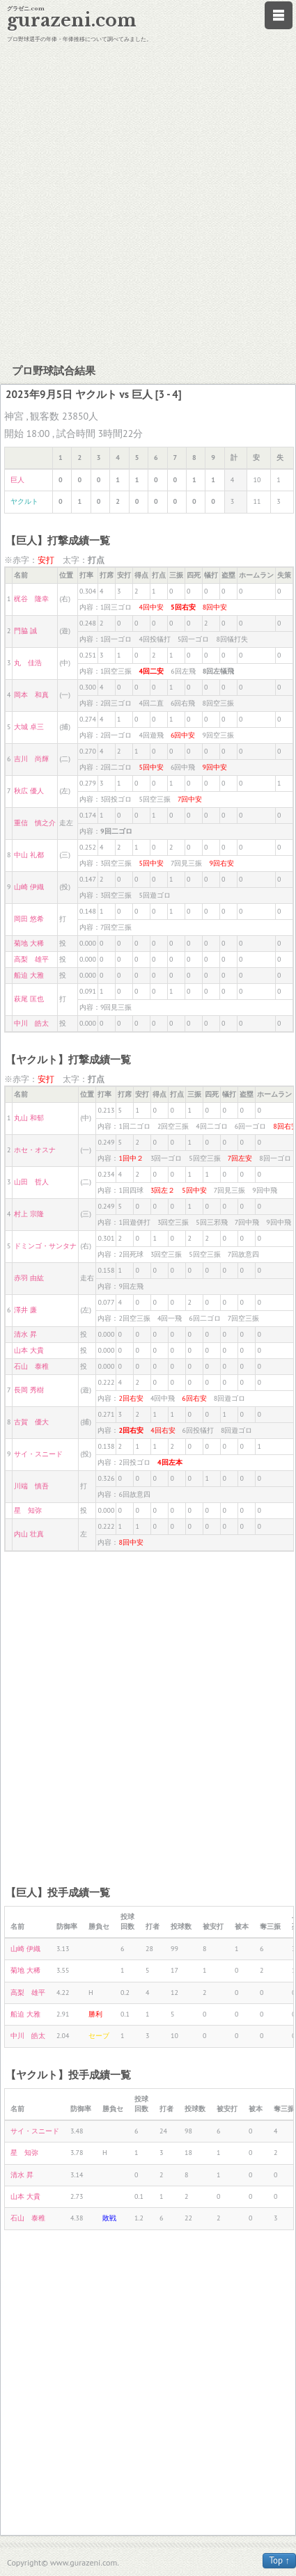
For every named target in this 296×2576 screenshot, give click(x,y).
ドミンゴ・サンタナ (45, 1245)
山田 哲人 (31, 1181)
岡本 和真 (31, 694)
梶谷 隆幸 (31, 598)
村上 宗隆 (29, 1213)
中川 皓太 (31, 1023)
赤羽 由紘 (29, 1277)
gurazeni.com (72, 20)
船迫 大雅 (29, 975)
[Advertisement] (145, 201)
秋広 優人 (29, 790)
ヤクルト (24, 501)
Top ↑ (279, 2560)
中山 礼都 (29, 854)
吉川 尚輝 (31, 758)
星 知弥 (28, 1510)
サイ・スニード (38, 1453)
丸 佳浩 (28, 662)
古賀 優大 (31, 1421)
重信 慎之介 (35, 822)
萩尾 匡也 (29, 998)
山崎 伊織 (29, 886)
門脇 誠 (25, 630)
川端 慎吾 (31, 1485)
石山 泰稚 (31, 1366)
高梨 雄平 (31, 959)
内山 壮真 (29, 1534)
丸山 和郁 (29, 1117)
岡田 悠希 (29, 918)
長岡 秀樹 (29, 1389)
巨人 (17, 479)
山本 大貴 (29, 1350)
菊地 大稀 (29, 943)
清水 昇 (25, 1334)
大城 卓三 (29, 726)
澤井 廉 (25, 1309)
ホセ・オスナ (35, 1149)
